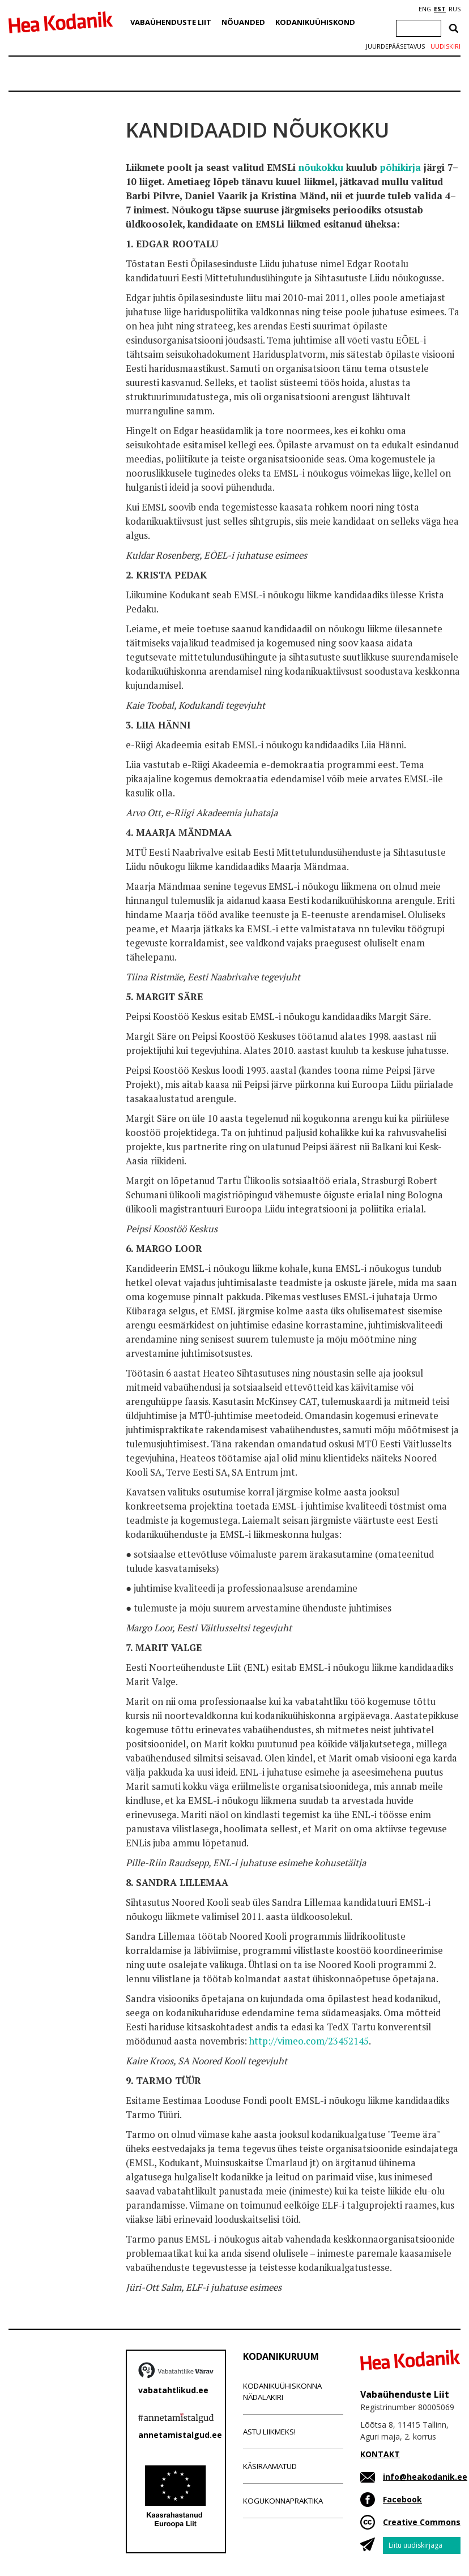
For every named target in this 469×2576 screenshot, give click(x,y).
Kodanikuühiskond (315, 22)
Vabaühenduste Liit (170, 22)
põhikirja (400, 167)
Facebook (402, 2499)
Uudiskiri (445, 46)
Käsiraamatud (270, 2466)
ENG (425, 9)
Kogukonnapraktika (283, 2501)
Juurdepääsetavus (395, 46)
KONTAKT (380, 2454)
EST (440, 9)
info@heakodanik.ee (425, 2476)
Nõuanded (243, 22)
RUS (455, 9)
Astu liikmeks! (269, 2432)
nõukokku (321, 167)
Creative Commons (422, 2522)
